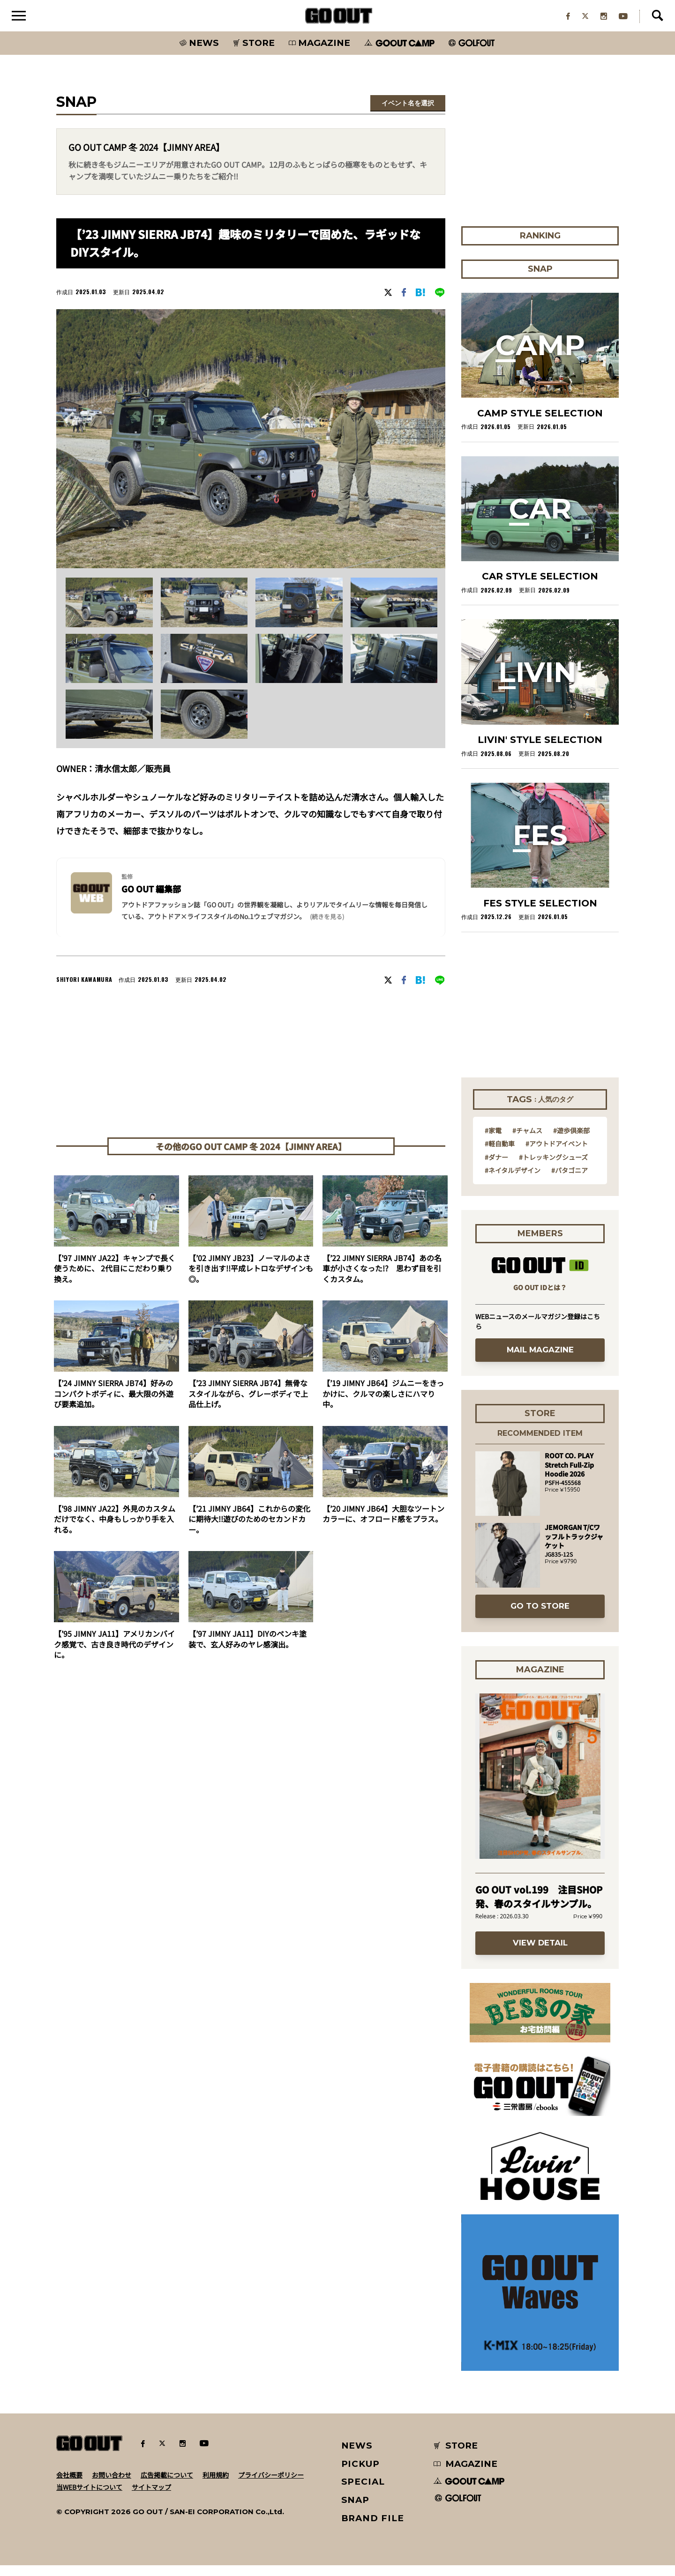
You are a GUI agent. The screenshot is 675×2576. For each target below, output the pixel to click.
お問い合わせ (111, 2485)
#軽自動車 (500, 1154)
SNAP (355, 2510)
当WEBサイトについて (89, 2497)
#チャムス (527, 1141)
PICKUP (360, 2474)
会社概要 (69, 2485)
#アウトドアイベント (556, 1154)
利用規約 (215, 2485)
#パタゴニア (569, 1181)
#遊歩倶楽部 (571, 1141)
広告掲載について (167, 2485)
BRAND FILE (372, 2529)
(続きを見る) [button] (327, 927)
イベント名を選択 (408, 113)
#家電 (493, 1141)
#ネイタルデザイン (512, 1181)
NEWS (357, 2456)
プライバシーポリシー (271, 2485)
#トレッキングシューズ (553, 1168)
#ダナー (496, 1168)
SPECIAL (363, 2492)
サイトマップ (151, 2497)
